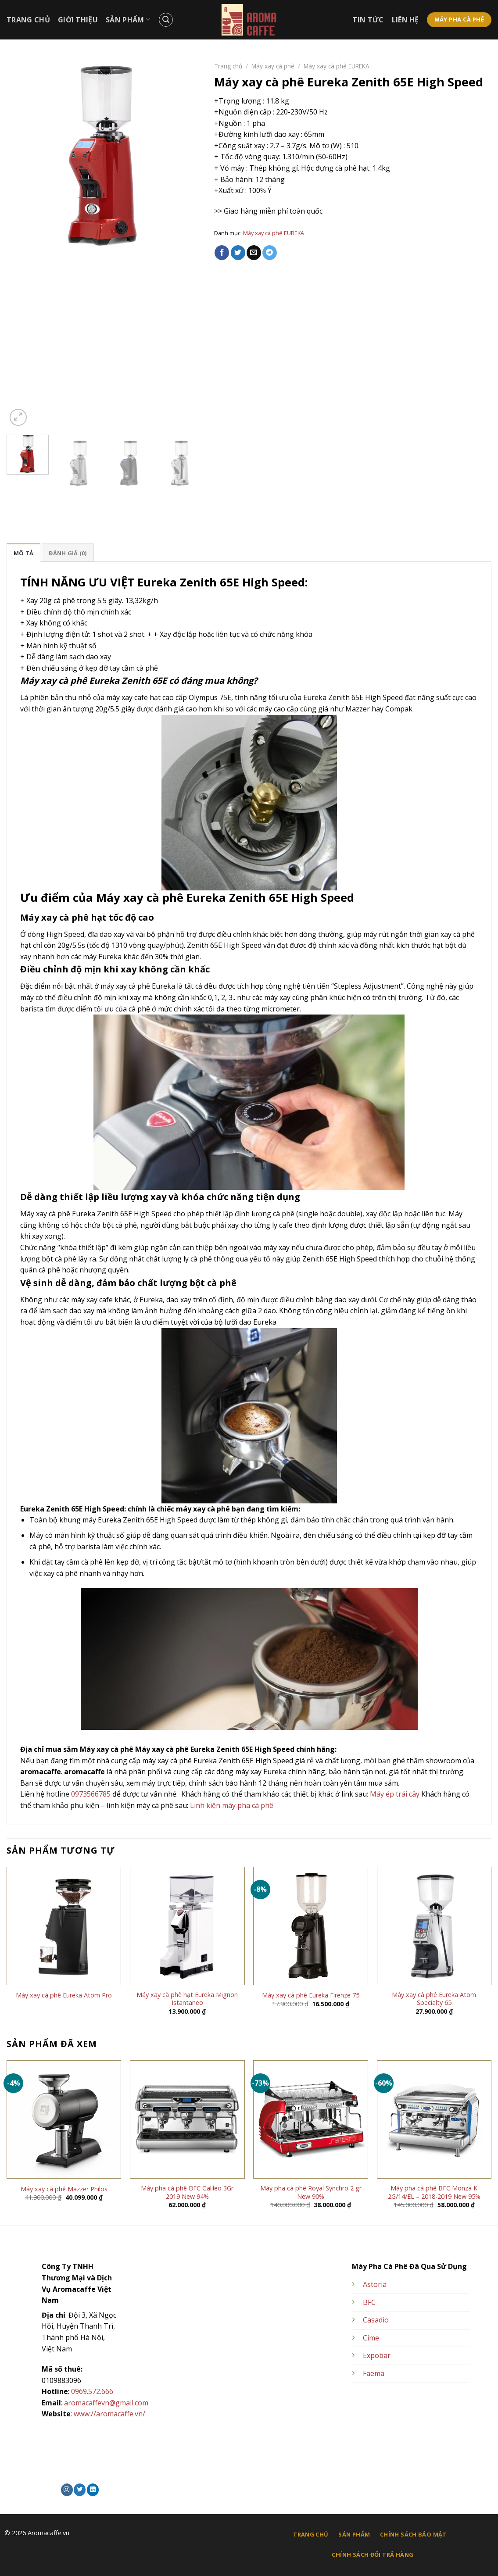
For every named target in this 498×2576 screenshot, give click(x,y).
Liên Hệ (405, 20)
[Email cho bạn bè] (254, 252)
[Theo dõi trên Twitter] (80, 2489)
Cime (371, 2338)
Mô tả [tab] (23, 553)
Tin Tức (367, 20)
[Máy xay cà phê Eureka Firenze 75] (311, 1926)
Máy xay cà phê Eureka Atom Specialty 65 (434, 1999)
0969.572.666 (92, 2391)
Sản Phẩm (128, 20)
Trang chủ (228, 66)
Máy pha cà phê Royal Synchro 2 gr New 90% (311, 2192)
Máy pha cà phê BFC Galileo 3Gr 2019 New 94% (187, 2192)
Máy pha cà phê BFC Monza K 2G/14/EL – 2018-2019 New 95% (434, 2192)
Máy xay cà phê (272, 66)
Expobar (377, 2355)
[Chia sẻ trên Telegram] (269, 252)
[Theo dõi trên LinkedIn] (93, 2489)
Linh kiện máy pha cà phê (231, 1805)
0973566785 (91, 1794)
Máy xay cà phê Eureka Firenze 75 (310, 1995)
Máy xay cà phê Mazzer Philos (64, 2189)
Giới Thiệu (78, 20)
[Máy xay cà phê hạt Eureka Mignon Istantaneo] (187, 1926)
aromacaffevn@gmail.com (106, 2403)
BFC (369, 2302)
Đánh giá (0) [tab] (67, 553)
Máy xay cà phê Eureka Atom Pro (64, 1995)
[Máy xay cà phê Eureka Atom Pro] (64, 1926)
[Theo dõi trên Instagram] (67, 2489)
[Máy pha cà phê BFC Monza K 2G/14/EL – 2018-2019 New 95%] (434, 2119)
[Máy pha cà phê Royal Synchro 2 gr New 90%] (311, 2119)
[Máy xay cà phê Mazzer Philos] (64, 2119)
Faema (373, 2373)
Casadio (376, 2320)
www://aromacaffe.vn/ (109, 2414)
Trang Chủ (28, 20)
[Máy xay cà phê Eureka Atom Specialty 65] (434, 1926)
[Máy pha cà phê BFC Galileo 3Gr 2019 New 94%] (187, 2119)
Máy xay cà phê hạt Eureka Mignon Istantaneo (187, 1999)
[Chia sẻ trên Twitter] (238, 252)
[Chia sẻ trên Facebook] (222, 252)
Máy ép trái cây (394, 1794)
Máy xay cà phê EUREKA (336, 66)
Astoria (375, 2284)
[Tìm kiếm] (166, 20)
